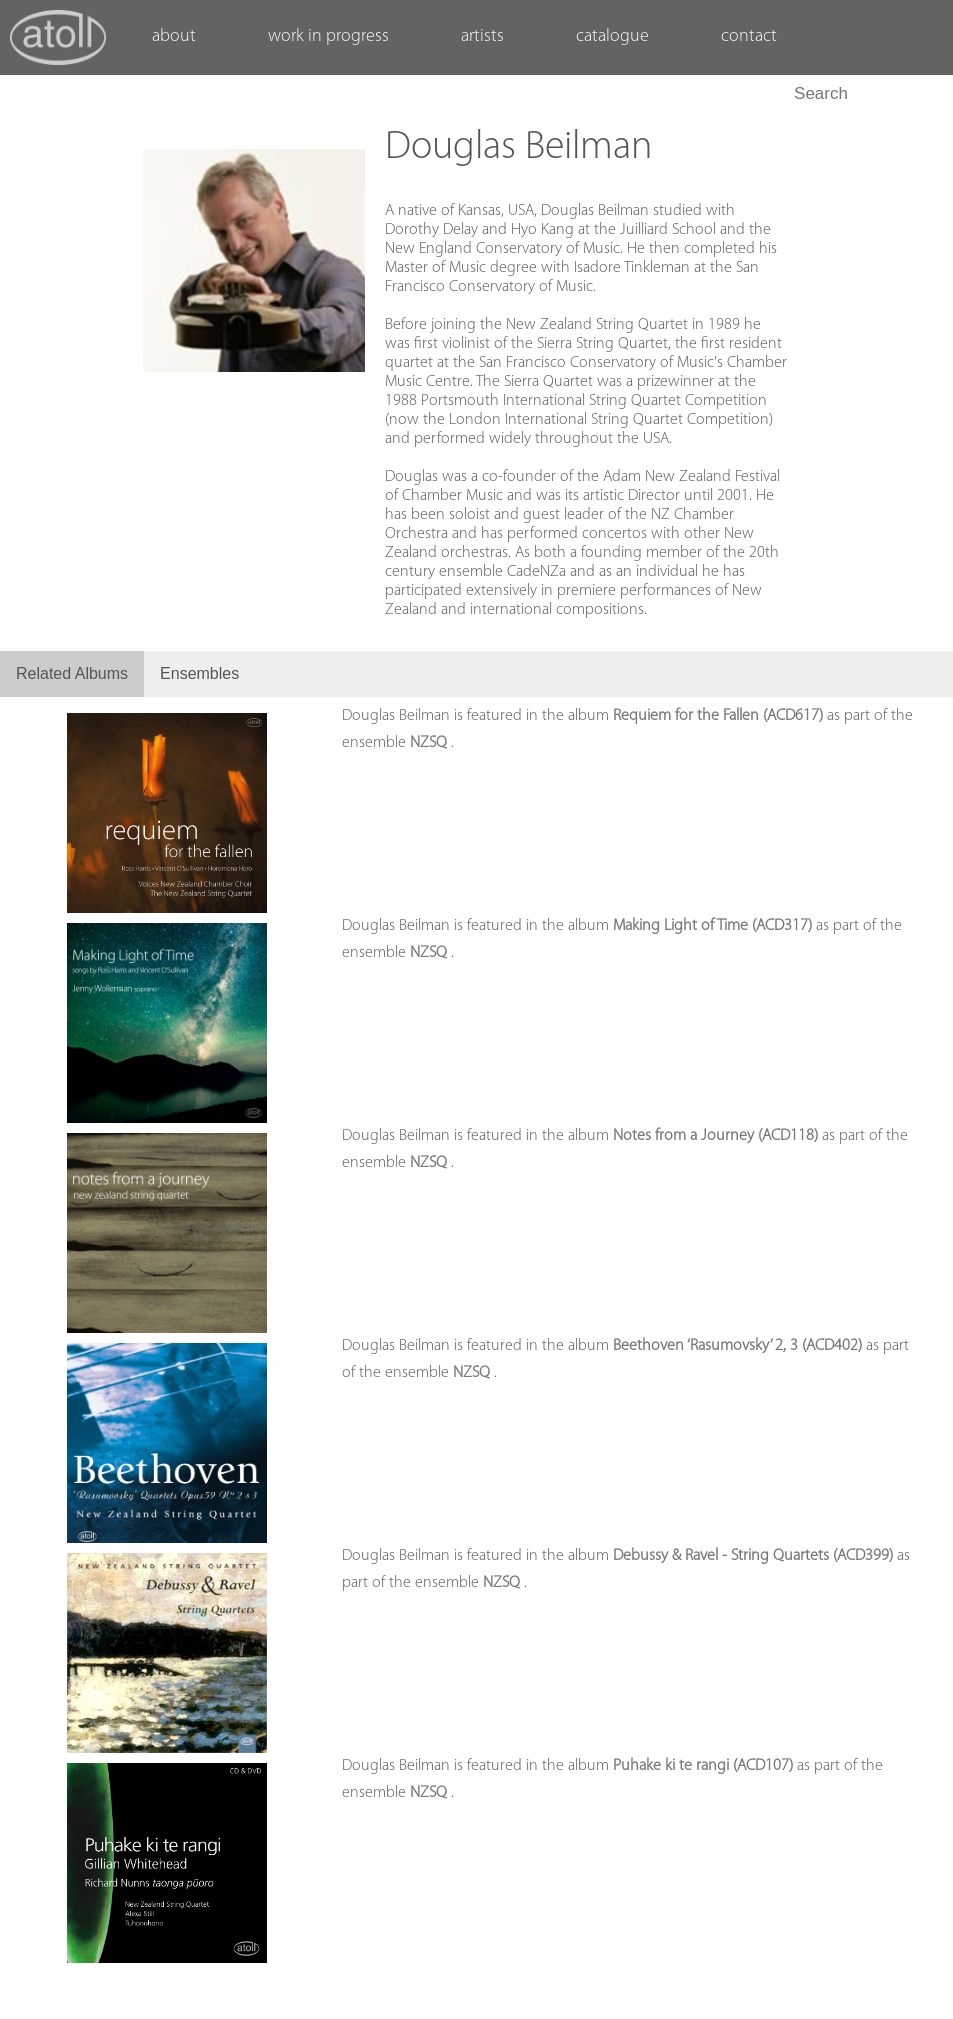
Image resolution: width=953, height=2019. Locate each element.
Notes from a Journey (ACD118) (717, 1136)
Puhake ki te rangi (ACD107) (705, 1766)
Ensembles (199, 673)
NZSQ (430, 743)
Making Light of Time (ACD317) (714, 926)
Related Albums (72, 673)
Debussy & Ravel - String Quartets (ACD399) (755, 1556)
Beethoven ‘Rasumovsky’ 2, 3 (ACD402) (739, 1346)
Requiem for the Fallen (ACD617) (720, 716)
